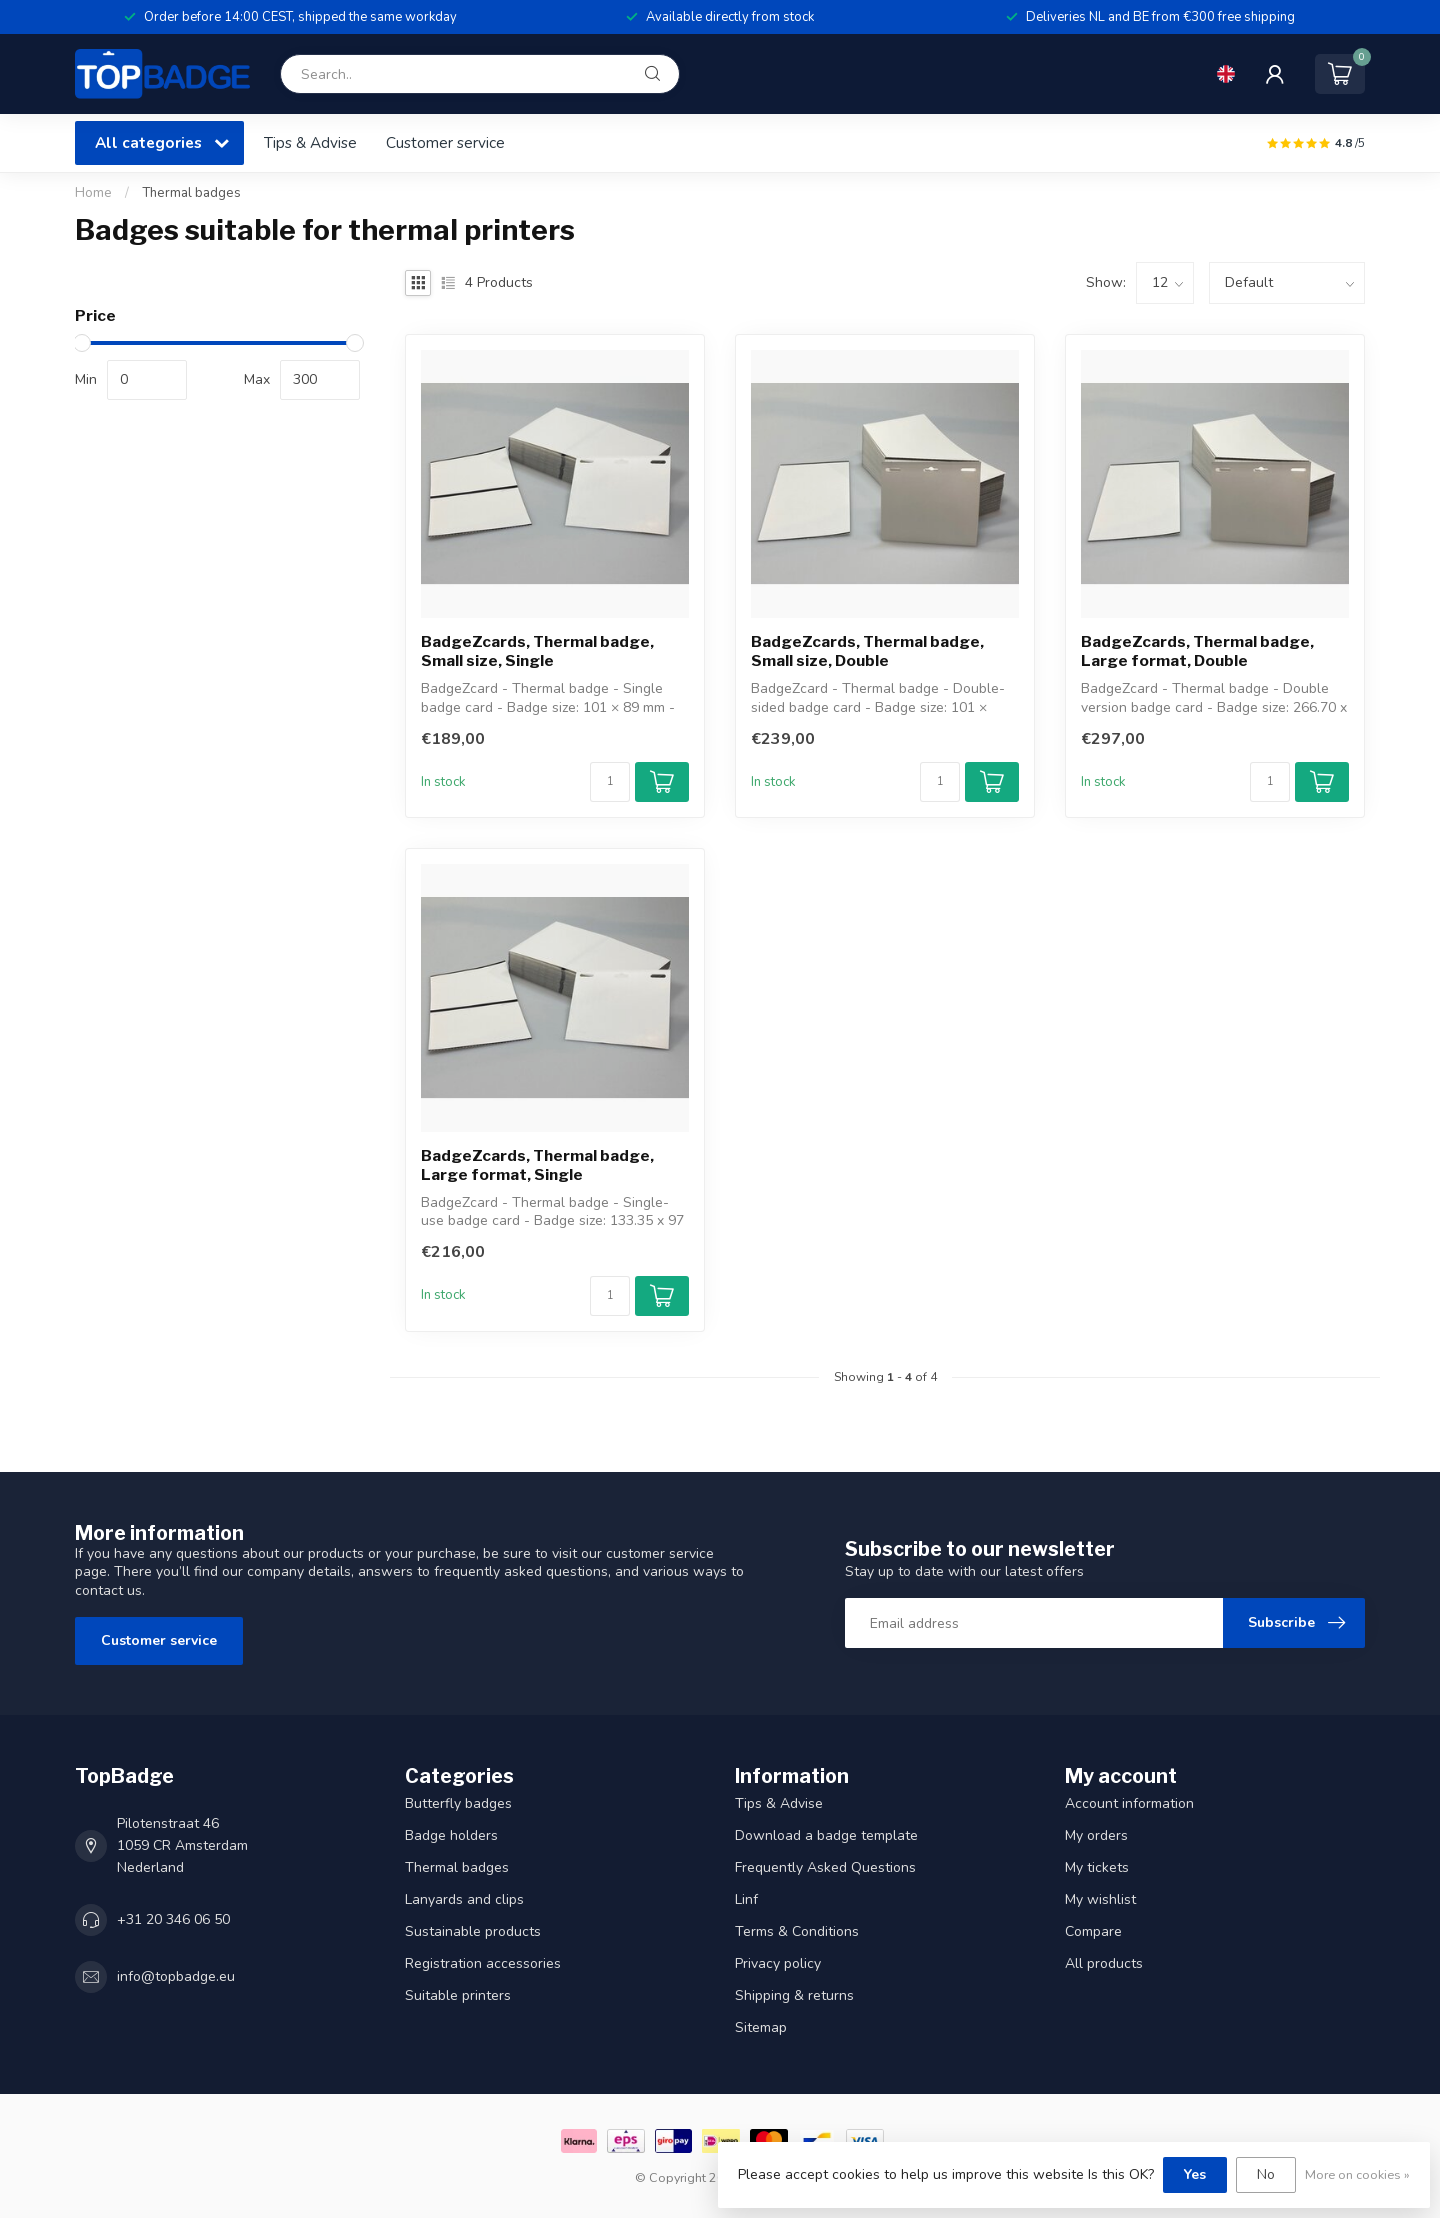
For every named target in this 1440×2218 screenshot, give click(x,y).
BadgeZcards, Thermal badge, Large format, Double (1197, 651)
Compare (1093, 1931)
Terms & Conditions (797, 1931)
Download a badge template (826, 1835)
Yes (1195, 2174)
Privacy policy (778, 1963)
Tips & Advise (310, 142)
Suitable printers (458, 1995)
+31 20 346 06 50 (173, 1919)
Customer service (445, 142)
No (1266, 2174)
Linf (746, 1899)
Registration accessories (483, 1963)
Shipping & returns (794, 1995)
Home (93, 193)
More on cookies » (1357, 2174)
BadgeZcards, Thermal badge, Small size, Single (537, 651)
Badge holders (451, 1835)
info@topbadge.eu (176, 1976)
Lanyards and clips (464, 1899)
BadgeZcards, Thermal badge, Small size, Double (867, 651)
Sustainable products (473, 1931)
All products (1104, 1963)
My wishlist (1100, 1899)
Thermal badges (191, 193)
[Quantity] (610, 782)
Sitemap (761, 2027)
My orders (1096, 1835)
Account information (1129, 1803)
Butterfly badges (458, 1803)
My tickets (1097, 1867)
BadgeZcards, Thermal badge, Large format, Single (537, 1165)
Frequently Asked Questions (825, 1867)
